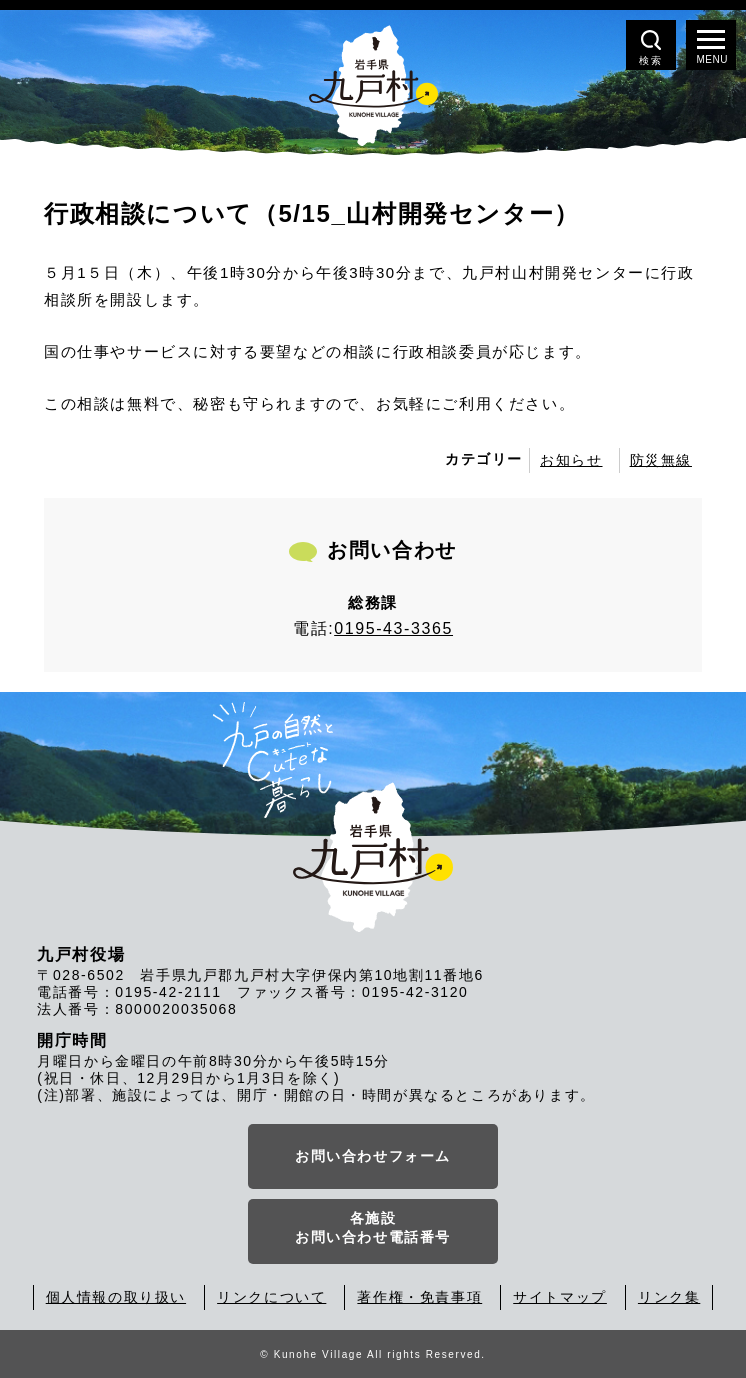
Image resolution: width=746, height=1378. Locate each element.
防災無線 (661, 460)
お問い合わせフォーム (373, 1156)
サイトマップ (560, 1297)
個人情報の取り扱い (116, 1297)
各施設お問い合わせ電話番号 (373, 1228)
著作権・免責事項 (419, 1297)
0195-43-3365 (393, 628)
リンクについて (271, 1297)
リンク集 (669, 1297)
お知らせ (571, 460)
